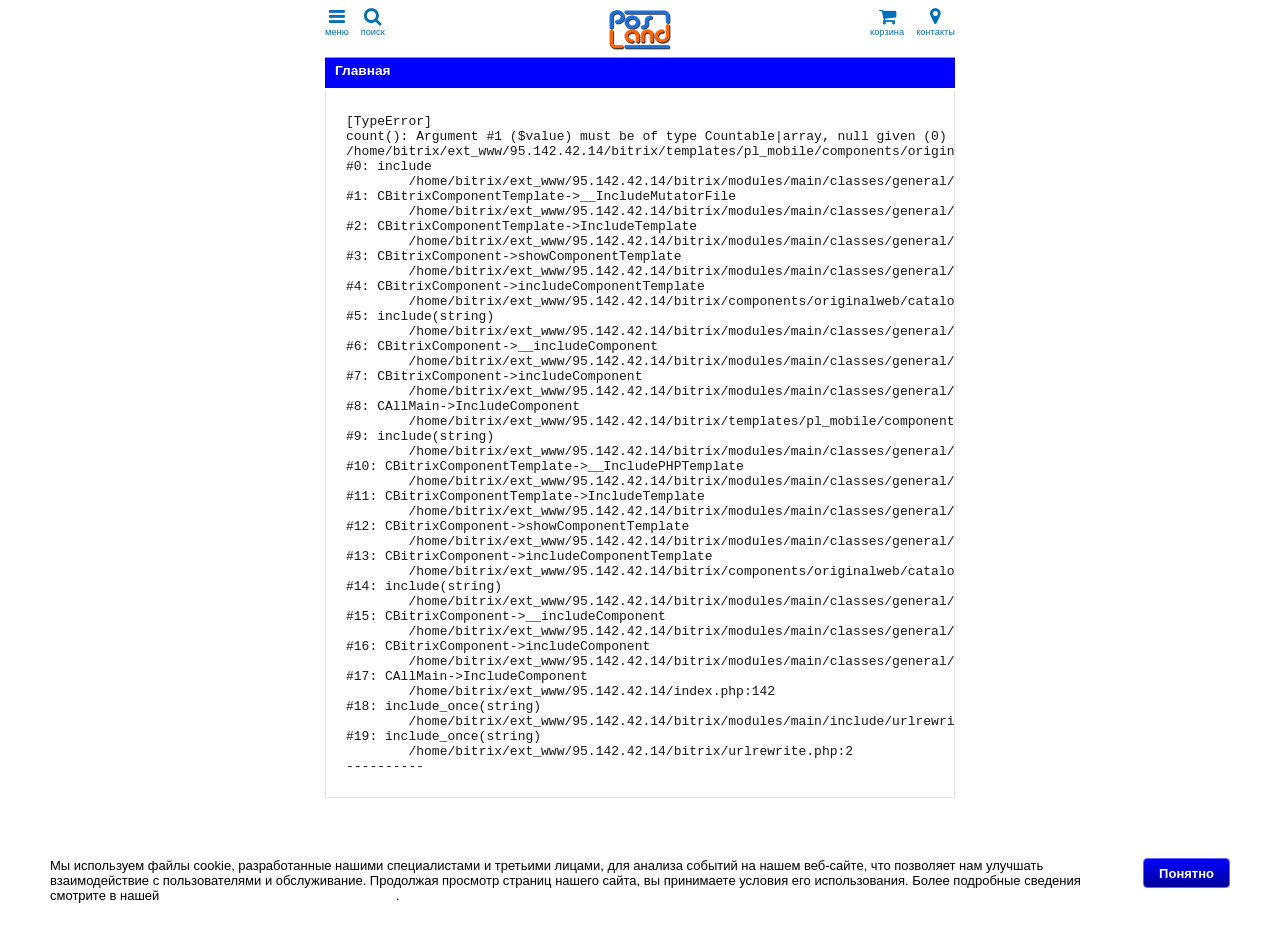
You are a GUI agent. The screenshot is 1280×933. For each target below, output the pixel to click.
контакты (935, 22)
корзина (887, 22)
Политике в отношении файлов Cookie (279, 895)
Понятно (1186, 873)
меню (337, 22)
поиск (373, 22)
